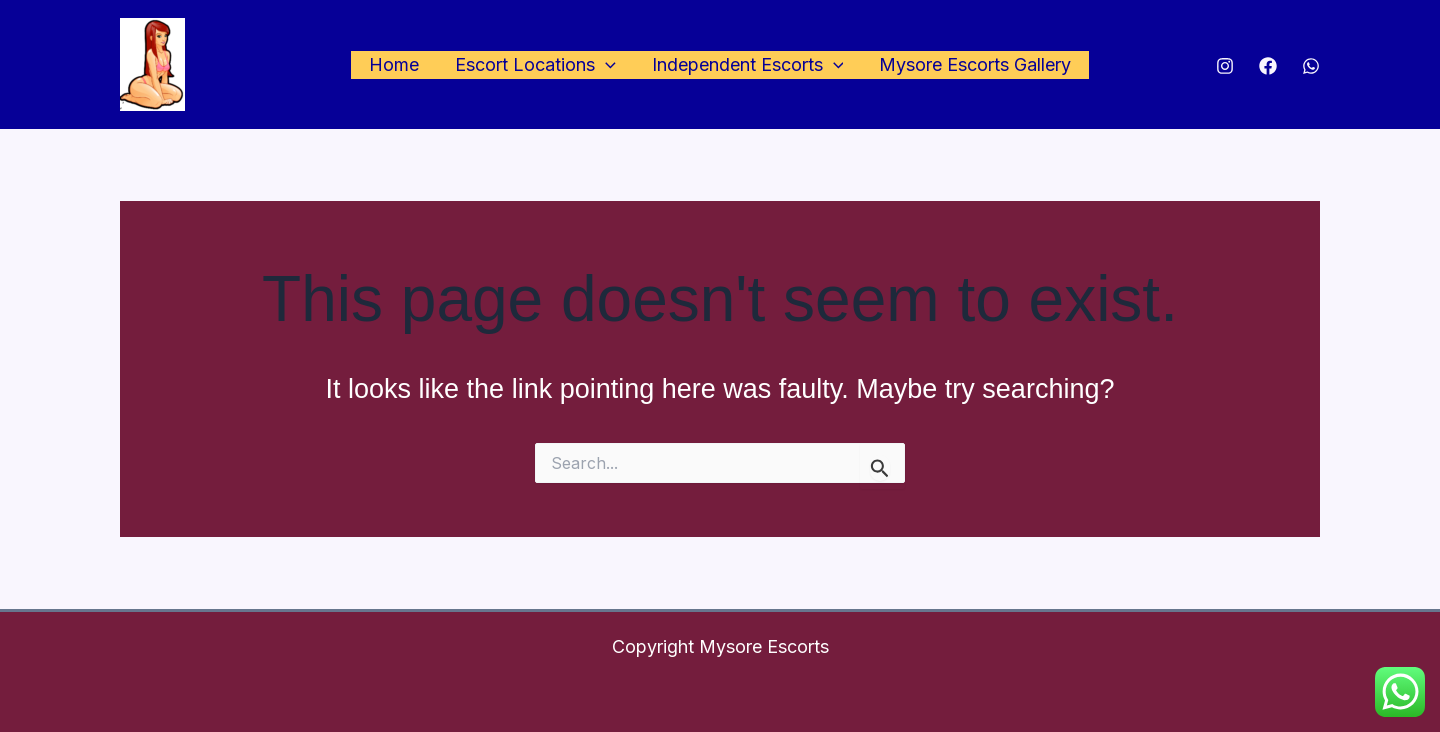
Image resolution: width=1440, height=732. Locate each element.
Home (394, 64)
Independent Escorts (748, 65)
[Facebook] (1268, 66)
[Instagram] (1225, 66)
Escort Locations (535, 65)
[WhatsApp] (1311, 66)
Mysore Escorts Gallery (975, 64)
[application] (605, 65)
